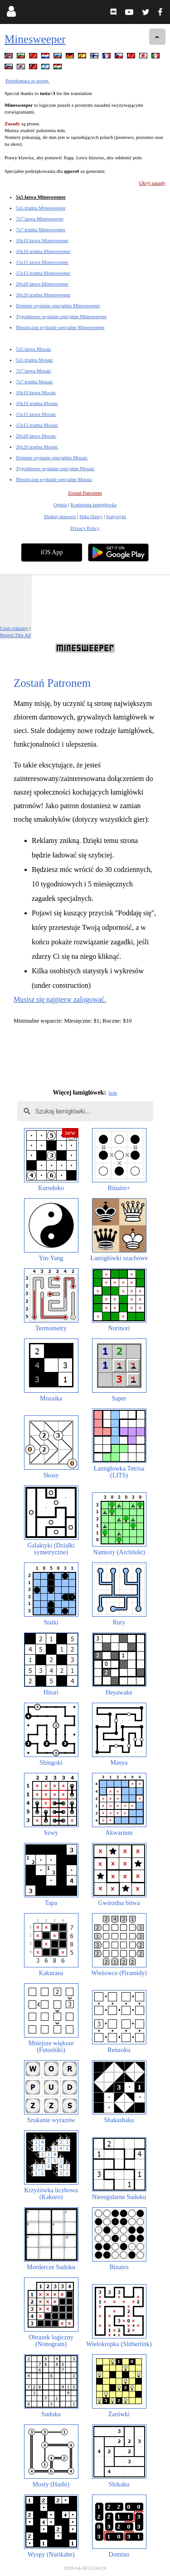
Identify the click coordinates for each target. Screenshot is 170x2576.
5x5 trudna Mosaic (34, 359)
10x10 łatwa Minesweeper (42, 240)
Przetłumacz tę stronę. (27, 80)
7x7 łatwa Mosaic (33, 370)
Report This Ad (15, 635)
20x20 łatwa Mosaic (36, 435)
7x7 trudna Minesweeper (40, 229)
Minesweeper (35, 39)
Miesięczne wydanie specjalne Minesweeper (60, 327)
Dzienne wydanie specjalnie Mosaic (52, 457)
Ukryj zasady (152, 183)
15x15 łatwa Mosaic (36, 414)
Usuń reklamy (14, 628)
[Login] (11, 13)
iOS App (52, 552)
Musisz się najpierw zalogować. (60, 999)
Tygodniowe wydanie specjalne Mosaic (55, 468)
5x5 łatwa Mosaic (33, 349)
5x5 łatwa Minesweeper (41, 197)
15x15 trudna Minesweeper (43, 273)
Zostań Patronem (85, 492)
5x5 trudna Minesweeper (40, 207)
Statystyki (116, 516)
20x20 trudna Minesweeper (43, 294)
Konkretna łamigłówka (94, 504)
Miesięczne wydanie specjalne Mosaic (54, 479)
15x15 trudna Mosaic (37, 425)
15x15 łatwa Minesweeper (42, 262)
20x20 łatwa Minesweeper (42, 283)
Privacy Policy (84, 528)
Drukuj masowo (60, 516)
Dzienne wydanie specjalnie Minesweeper (58, 305)
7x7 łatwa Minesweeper (39, 218)
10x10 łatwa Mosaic (36, 392)
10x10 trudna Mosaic (37, 403)
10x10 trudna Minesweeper (43, 251)
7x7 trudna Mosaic (34, 381)
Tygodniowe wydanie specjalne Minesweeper (61, 316)
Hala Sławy (90, 516)
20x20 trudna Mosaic (37, 446)
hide (113, 1092)
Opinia (60, 504)
